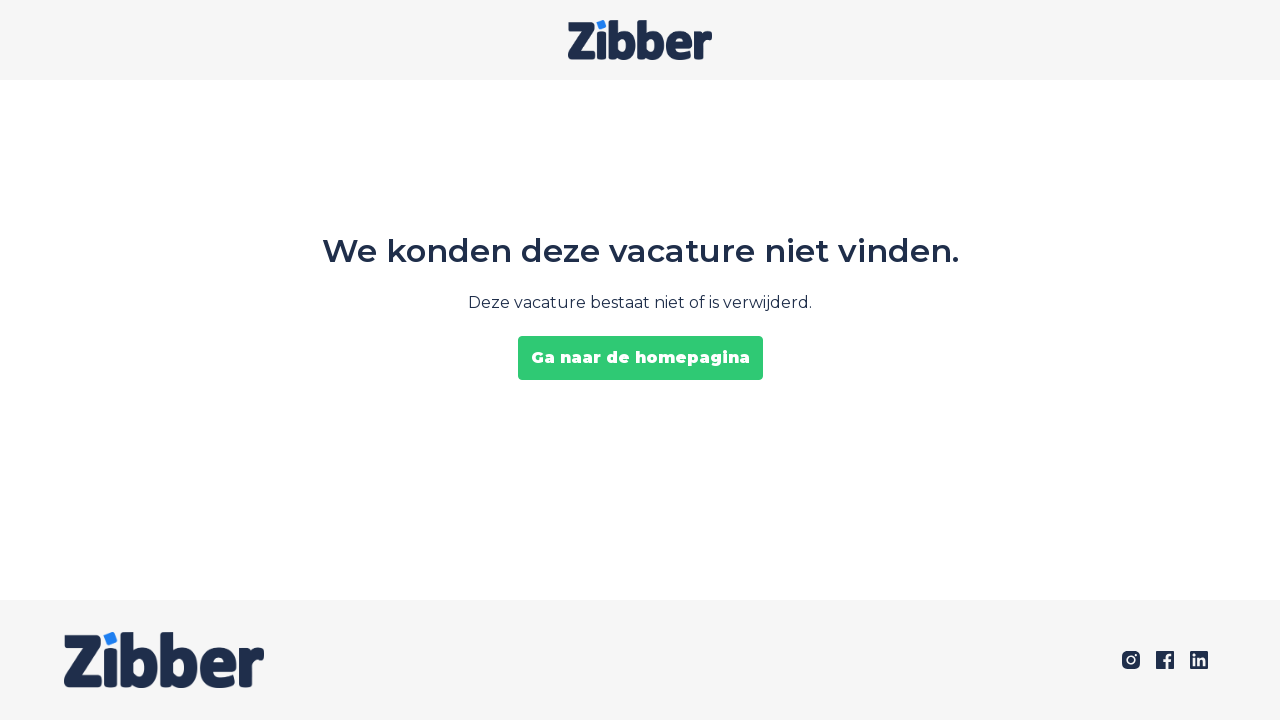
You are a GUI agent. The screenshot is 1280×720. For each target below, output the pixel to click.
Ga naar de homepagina (640, 357)
